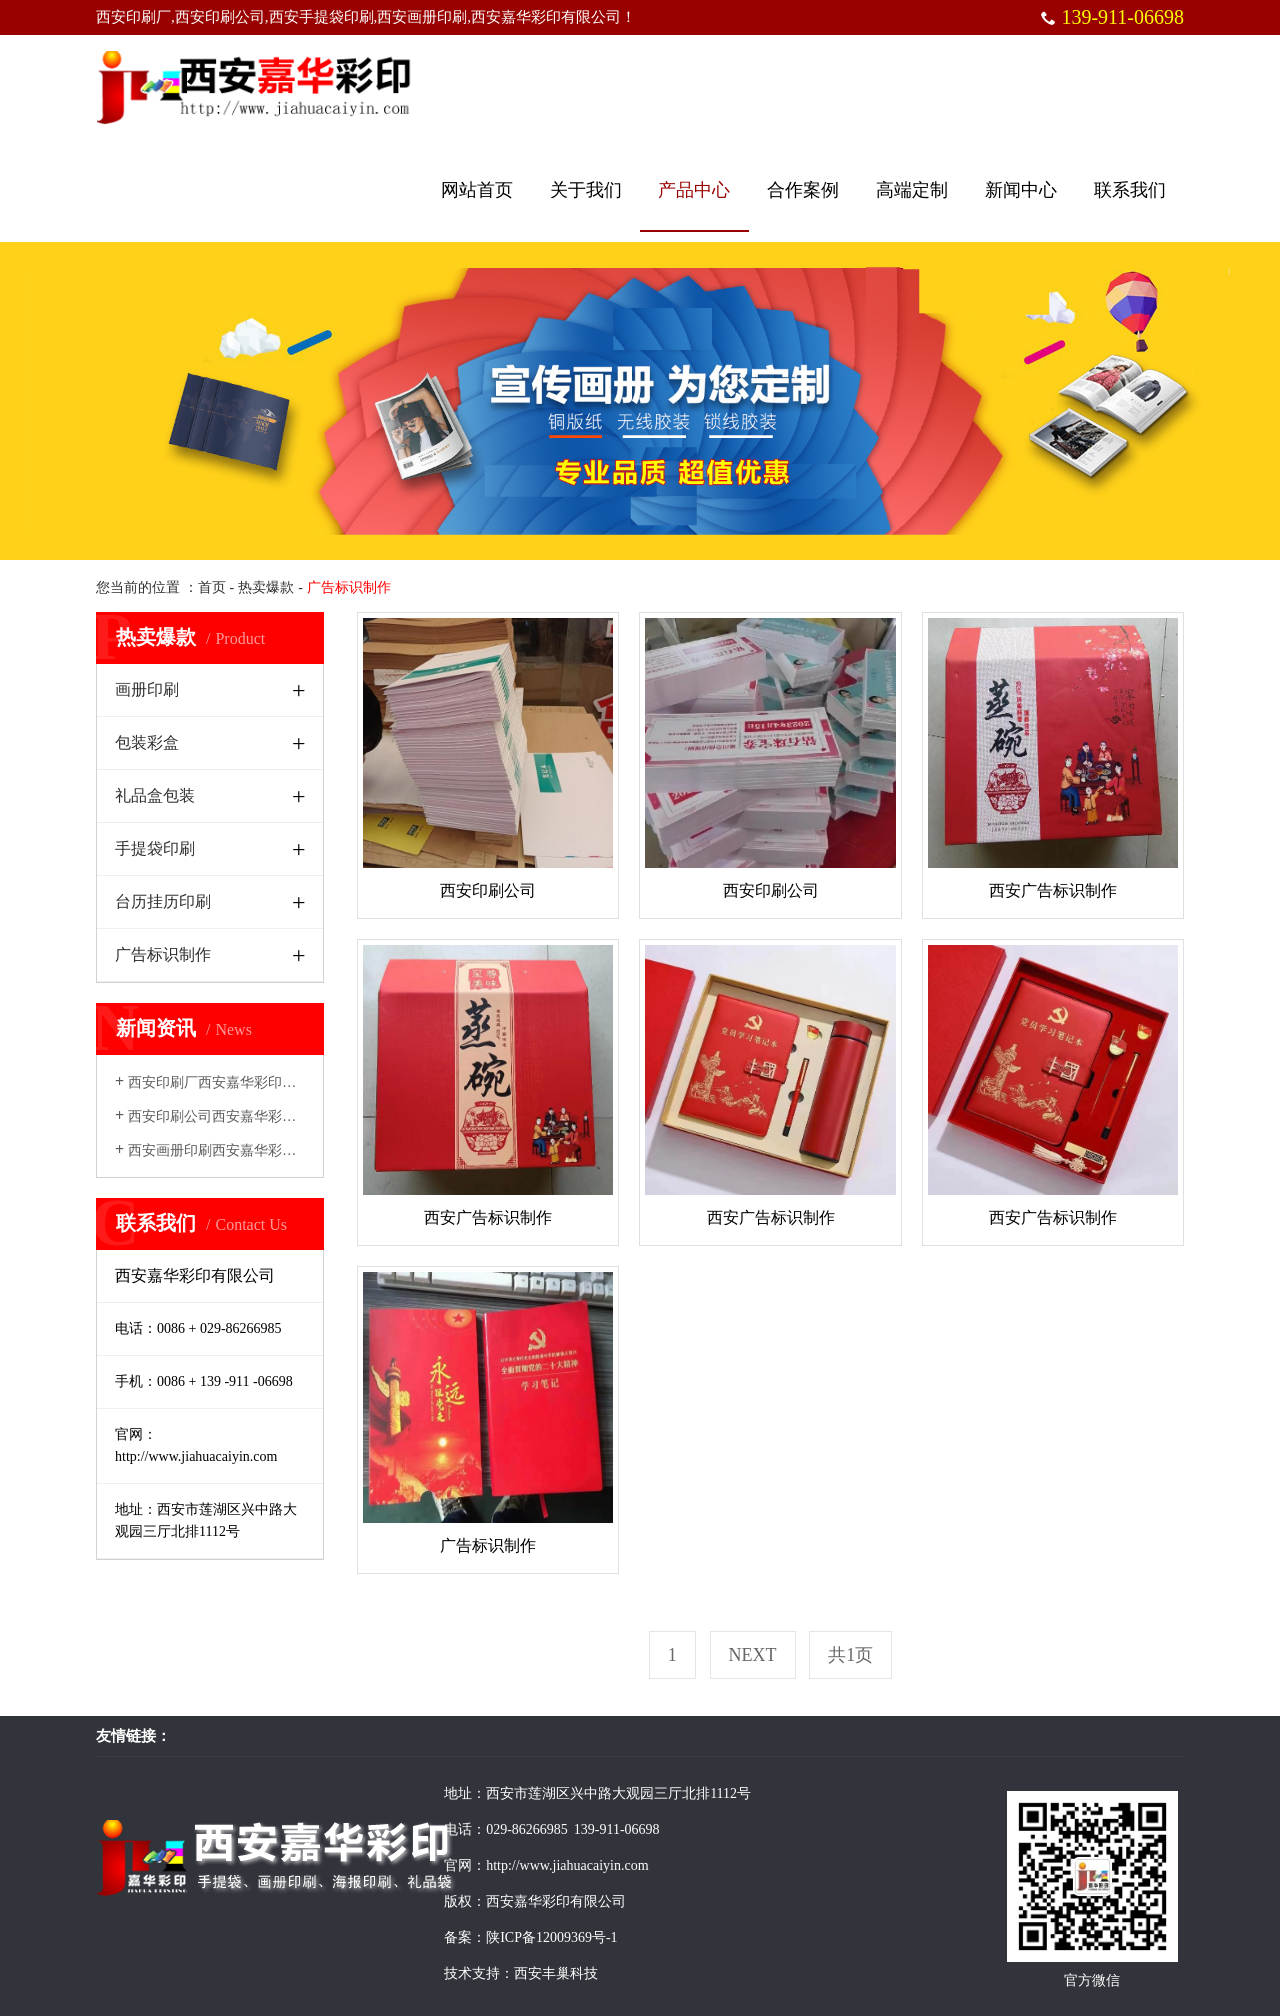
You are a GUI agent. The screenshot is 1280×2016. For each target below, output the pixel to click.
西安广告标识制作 (1053, 890)
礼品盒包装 (155, 795)
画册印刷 (147, 689)
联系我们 (1130, 190)
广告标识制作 (163, 954)
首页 (212, 587)
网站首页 (477, 190)
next (753, 1655)
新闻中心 (1021, 190)
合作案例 (803, 190)
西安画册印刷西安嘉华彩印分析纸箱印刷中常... (267, 1150)
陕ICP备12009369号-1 (551, 1937)
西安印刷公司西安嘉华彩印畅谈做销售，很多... (267, 1116)
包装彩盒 (147, 742)
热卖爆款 (266, 587)
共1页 (850, 1655)
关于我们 (586, 190)
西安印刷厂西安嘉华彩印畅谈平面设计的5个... (263, 1082)
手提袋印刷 (155, 848)
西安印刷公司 (488, 890)
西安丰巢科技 (556, 1973)
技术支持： (479, 1973)
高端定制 (912, 190)
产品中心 (694, 190)
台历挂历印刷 (163, 901)
